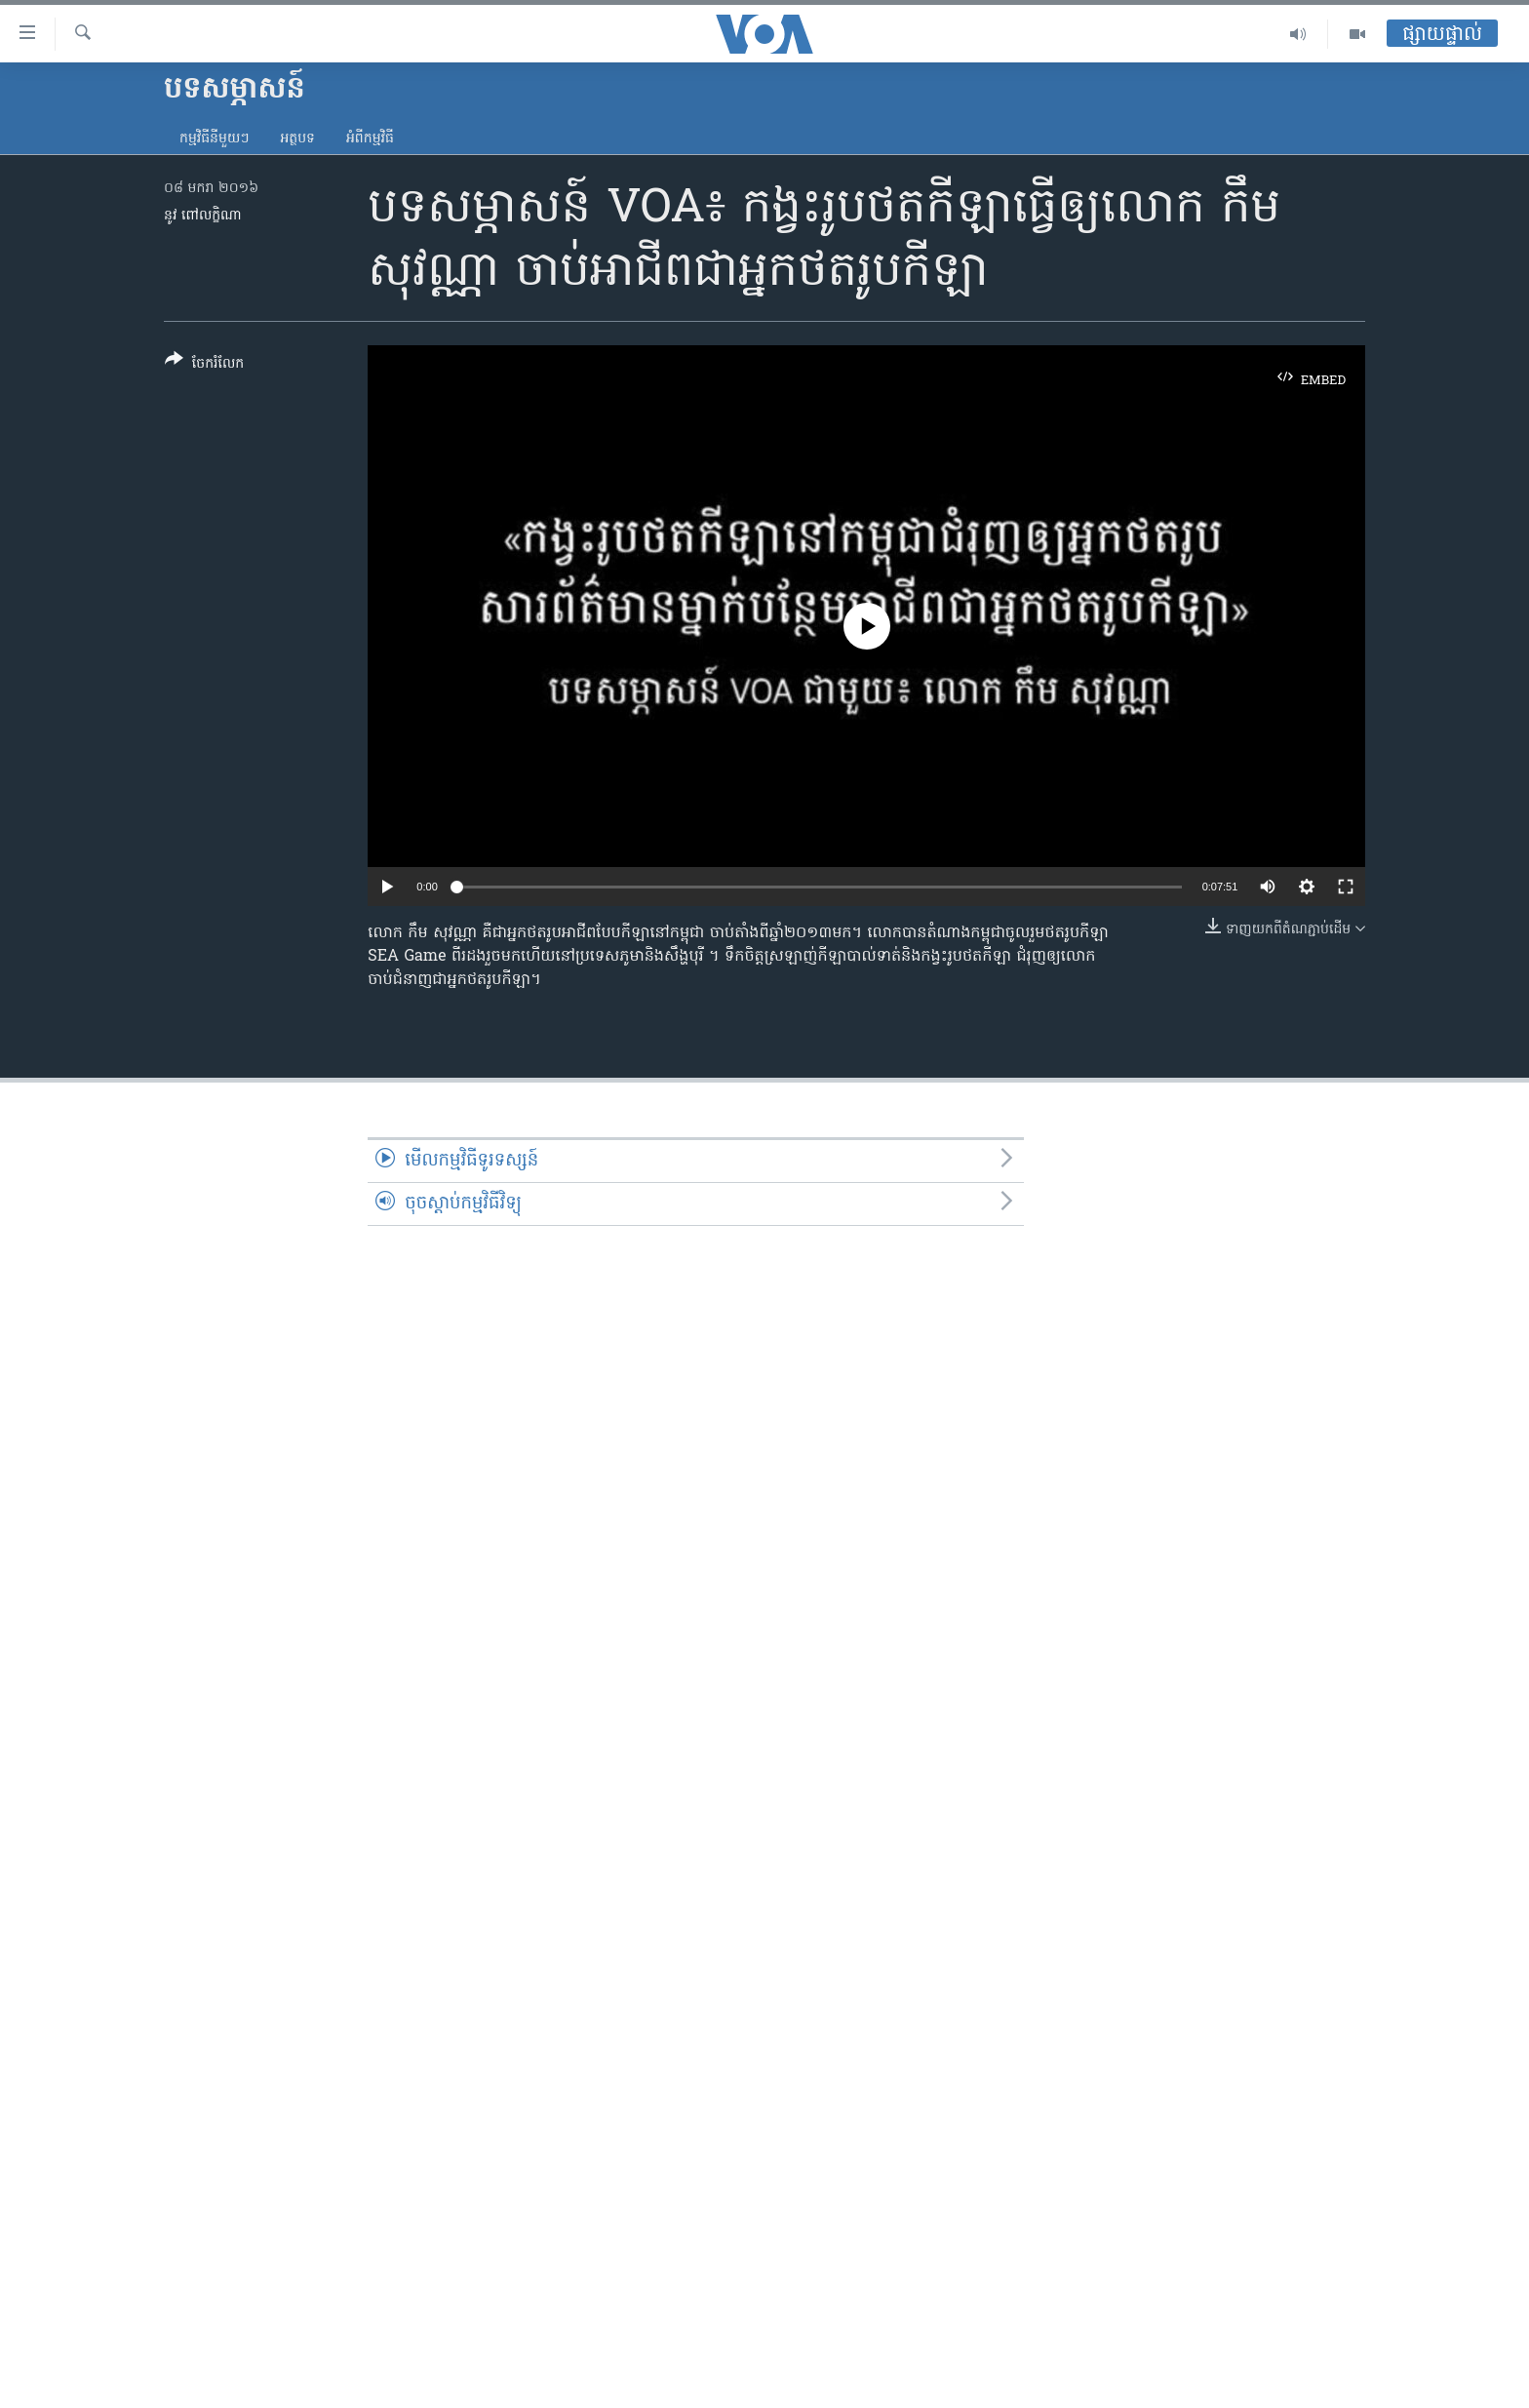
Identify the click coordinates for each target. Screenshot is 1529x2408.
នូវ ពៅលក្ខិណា (203, 216)
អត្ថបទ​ (297, 139)
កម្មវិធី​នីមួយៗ (214, 139)
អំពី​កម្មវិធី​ (370, 139)
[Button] (204, 365)
